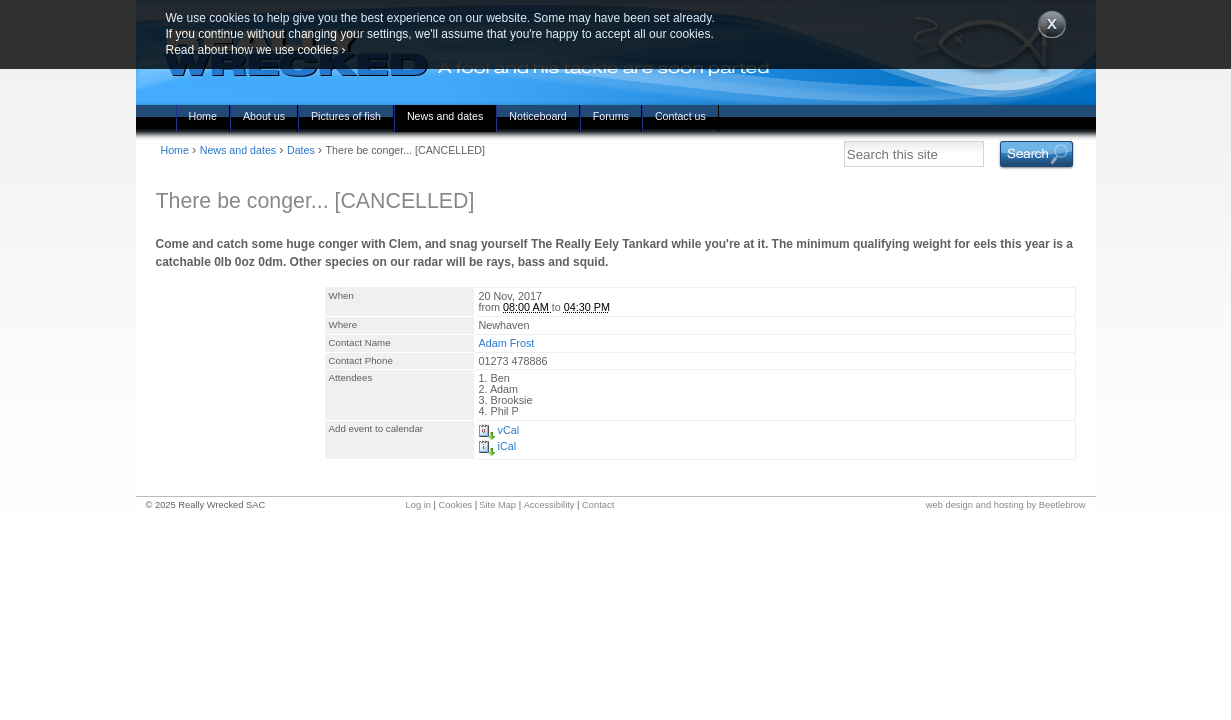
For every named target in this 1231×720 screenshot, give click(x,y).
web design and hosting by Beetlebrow (1006, 505)
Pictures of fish (346, 116)
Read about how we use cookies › (256, 50)
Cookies (456, 505)
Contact (598, 505)
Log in (418, 505)
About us (264, 116)
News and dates (445, 116)
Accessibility (549, 505)
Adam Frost (507, 343)
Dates (301, 150)
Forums (611, 116)
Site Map (497, 505)
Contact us (680, 116)
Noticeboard (537, 116)
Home (203, 116)
